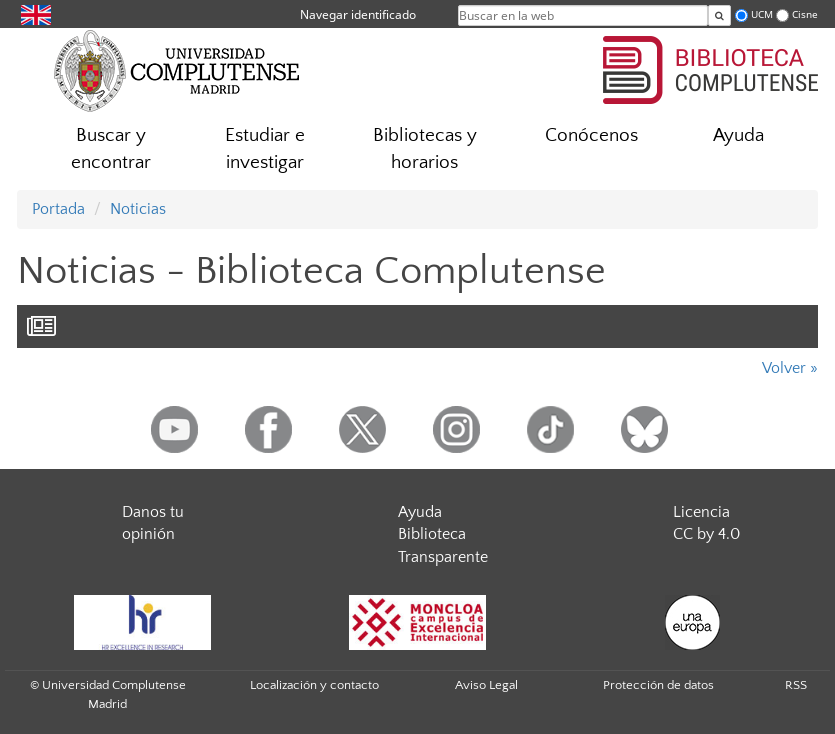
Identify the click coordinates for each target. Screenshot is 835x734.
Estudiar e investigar (265, 149)
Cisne (805, 14)
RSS (796, 685)
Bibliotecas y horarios (425, 149)
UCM (762, 14)
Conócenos (591, 135)
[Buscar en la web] (719, 15)
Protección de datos (658, 685)
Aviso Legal (486, 685)
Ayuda (738, 135)
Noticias (138, 209)
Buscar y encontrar (111, 149)
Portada (58, 209)
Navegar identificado (358, 14)
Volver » (790, 368)
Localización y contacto (314, 685)
